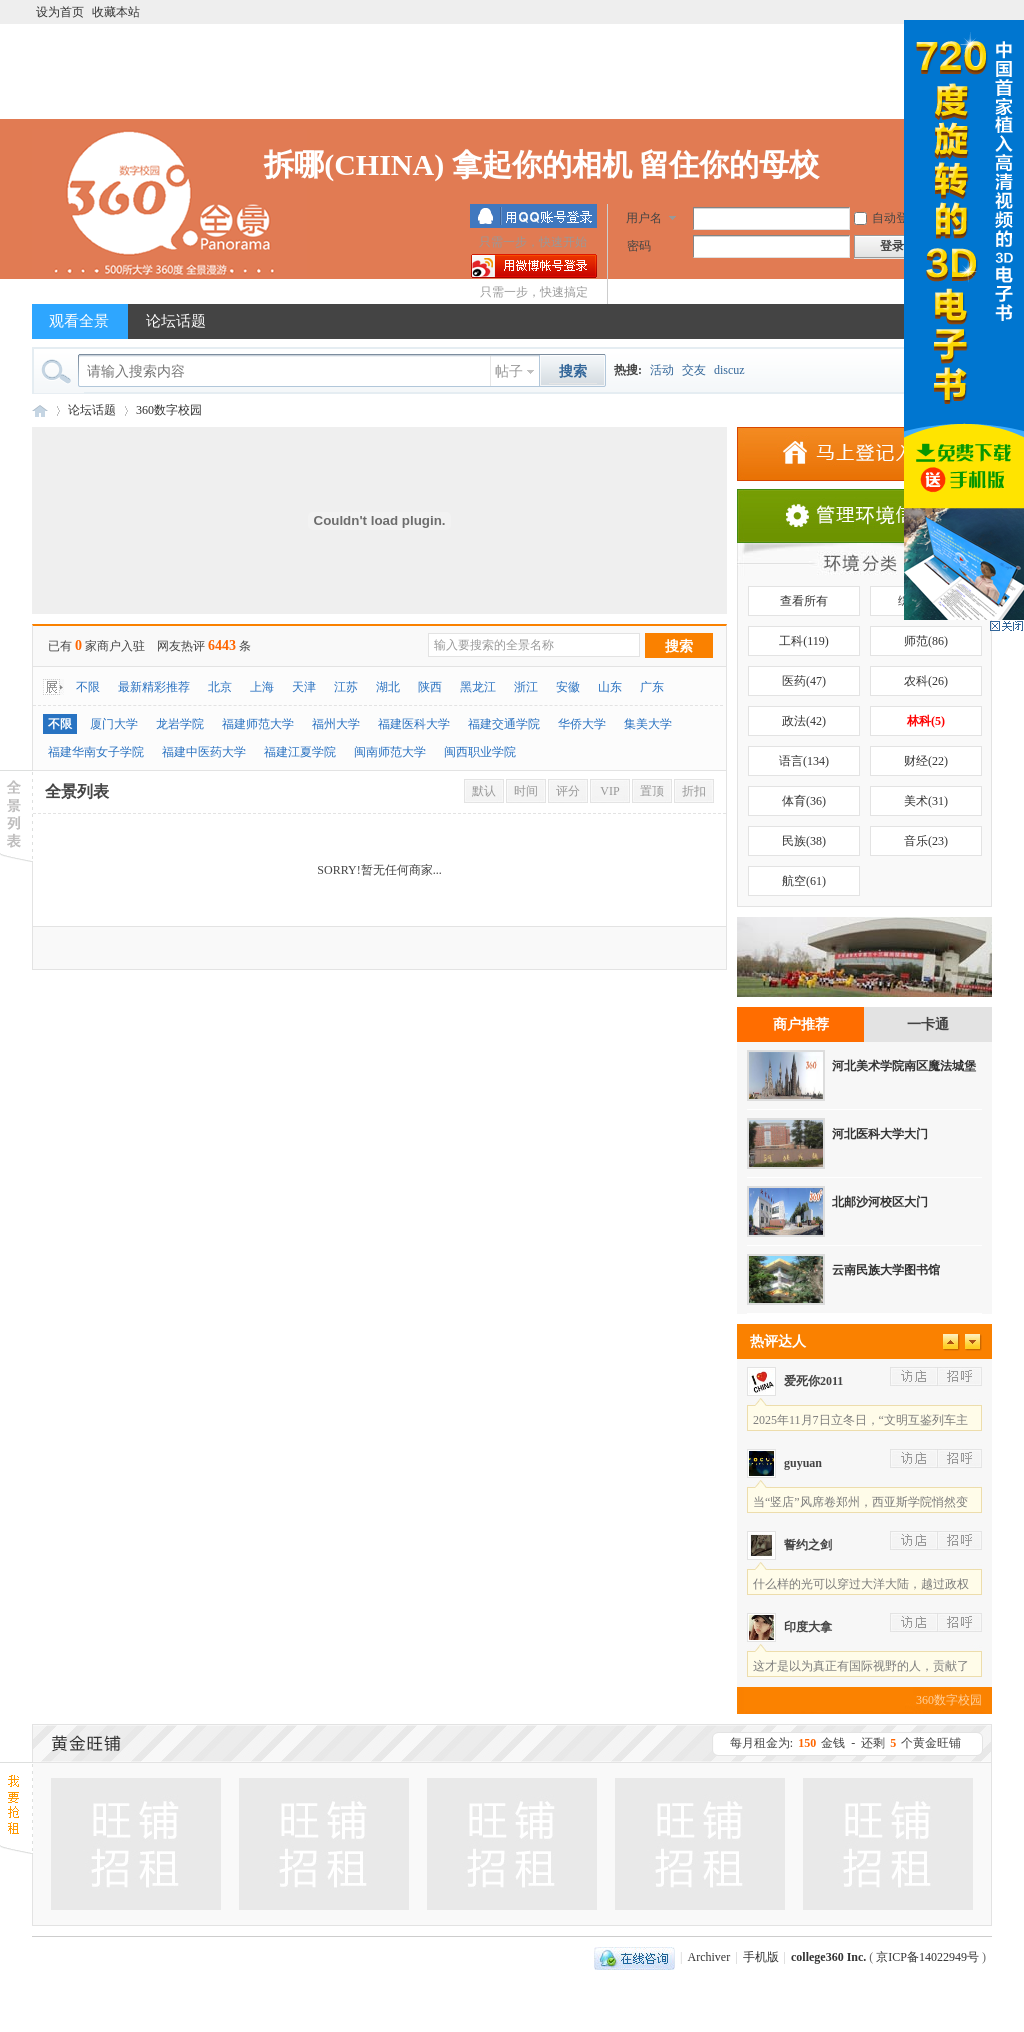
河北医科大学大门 (880, 1134)
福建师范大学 (258, 724)
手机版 (761, 1957)
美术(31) (926, 801)
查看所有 (804, 601)
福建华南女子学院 (96, 752)
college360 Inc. (828, 1957)
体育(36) (804, 801)
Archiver (709, 1957)
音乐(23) (926, 841)
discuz (729, 370)
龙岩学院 (180, 724)
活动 (662, 370)
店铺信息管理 (864, 516)
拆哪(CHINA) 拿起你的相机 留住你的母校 (541, 164)
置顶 (652, 791)
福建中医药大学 (204, 752)
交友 (694, 370)
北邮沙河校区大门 (880, 1202)
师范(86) (926, 641)
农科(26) (926, 681)
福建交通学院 (504, 724)
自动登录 (887, 218)
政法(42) (804, 721)
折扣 (694, 791)
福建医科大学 (414, 724)
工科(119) (804, 641)
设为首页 (60, 12)
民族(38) (804, 841)
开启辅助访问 (877, 12)
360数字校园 (169, 410)
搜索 (679, 646)
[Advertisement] (512, 74)
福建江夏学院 (300, 752)
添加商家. (864, 454)
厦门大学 (114, 724)
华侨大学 (582, 724)
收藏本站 (116, 12)
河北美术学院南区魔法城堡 (904, 1066)
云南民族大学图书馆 (886, 1270)
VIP (609, 791)
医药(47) (804, 681)
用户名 (644, 218)
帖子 (509, 371)
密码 (639, 246)
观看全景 (79, 321)
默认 (484, 791)
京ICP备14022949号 (929, 1957)
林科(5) (926, 721)
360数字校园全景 (40, 410)
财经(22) (926, 761)
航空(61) (804, 881)
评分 (568, 791)
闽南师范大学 (390, 752)
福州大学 (336, 724)
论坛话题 (176, 321)
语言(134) (804, 761)
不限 (88, 687)
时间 (526, 791)
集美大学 (648, 724)
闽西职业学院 (480, 752)
